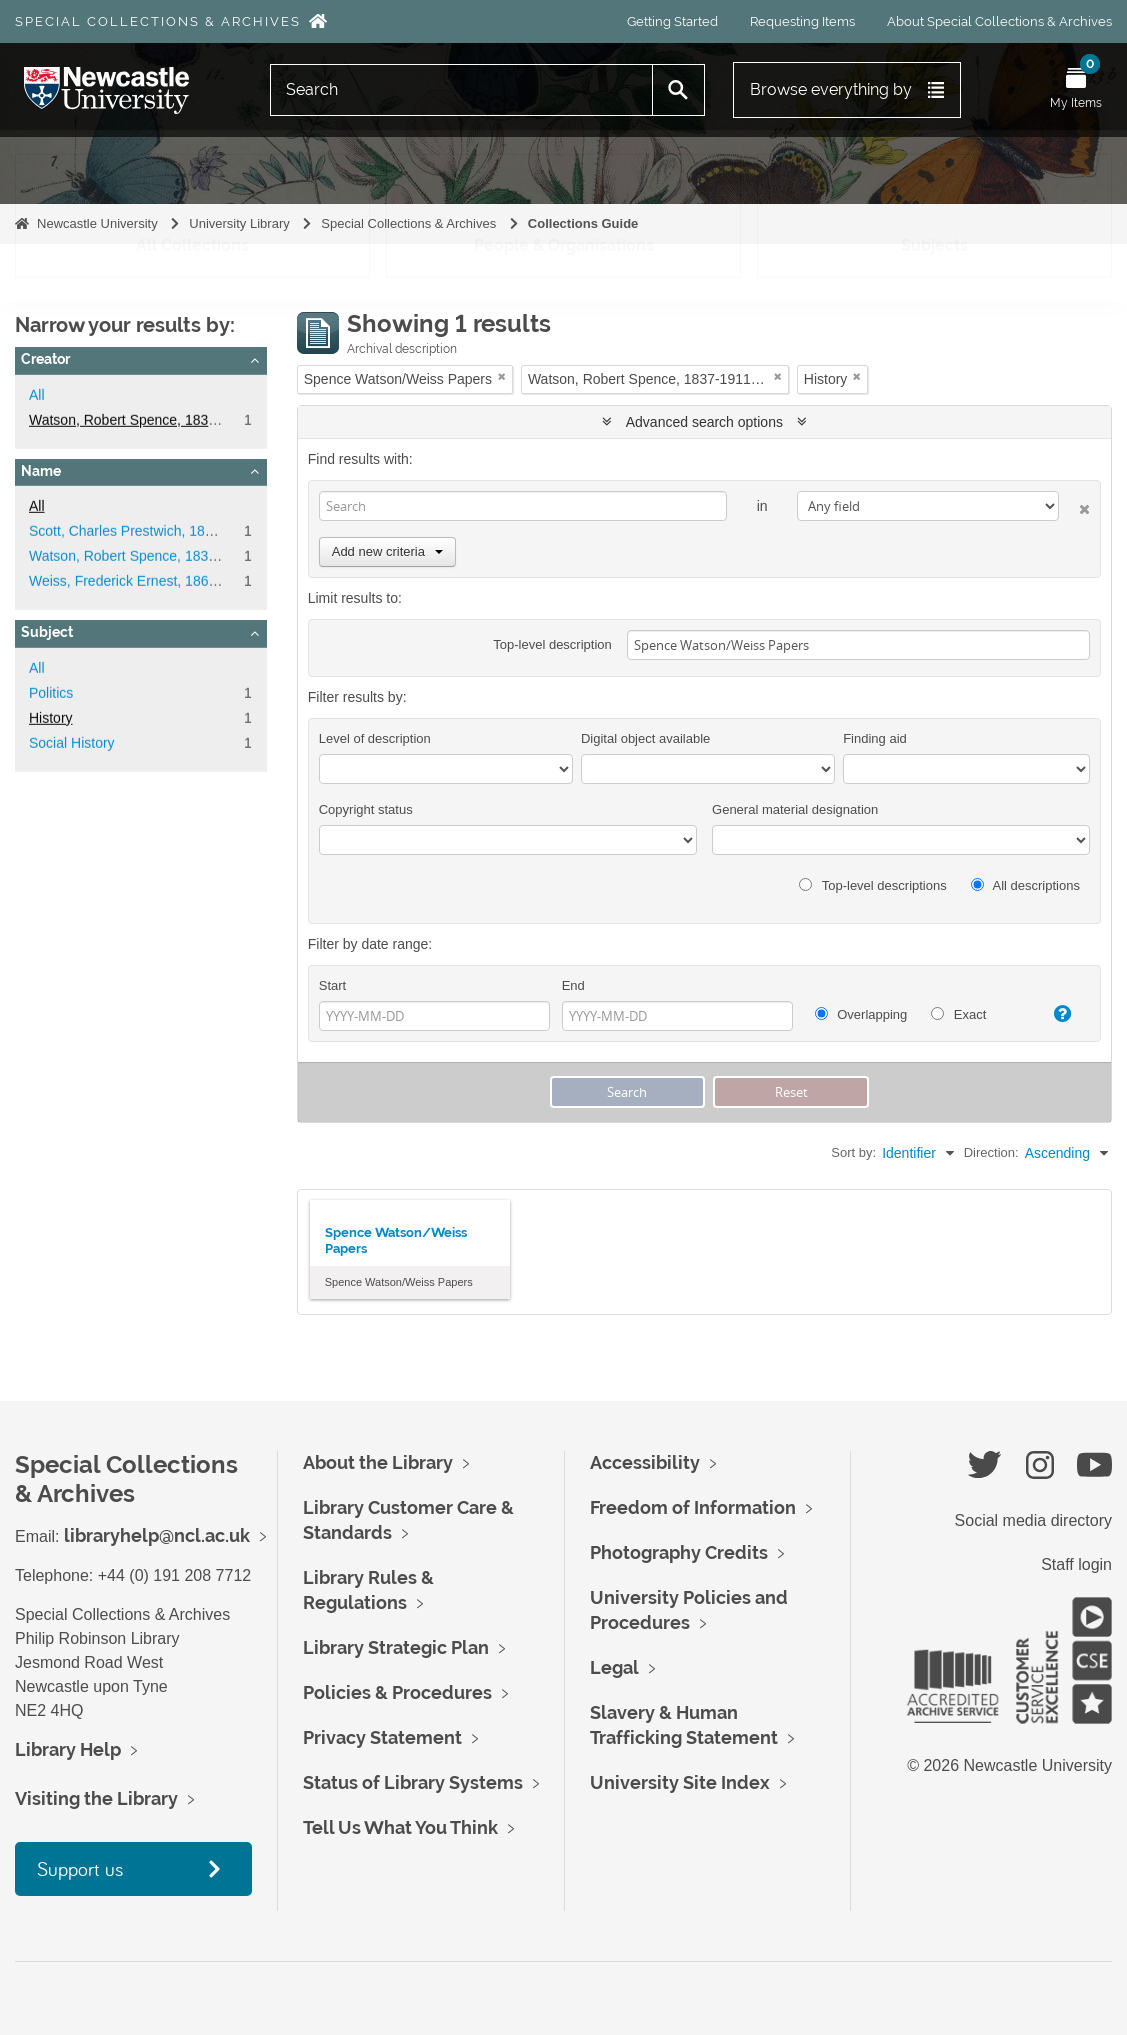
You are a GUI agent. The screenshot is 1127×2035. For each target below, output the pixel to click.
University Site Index (680, 1782)
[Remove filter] (502, 376)
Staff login (1076, 1564)
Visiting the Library (96, 1798)
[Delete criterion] (1074, 505)
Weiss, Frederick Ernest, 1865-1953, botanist (169, 581)
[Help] (1055, 1014)
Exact (958, 1014)
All (37, 395)
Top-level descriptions (872, 885)
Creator (45, 359)
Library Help (68, 1749)
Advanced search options (704, 422)
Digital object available (645, 738)
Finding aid (875, 738)
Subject (47, 632)
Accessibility (645, 1462)
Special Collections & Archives (158, 21)
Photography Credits (679, 1552)
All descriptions (1025, 885)
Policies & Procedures (397, 1692)
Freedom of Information (693, 1507)
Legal (614, 1667)
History (51, 718)
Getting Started (672, 21)
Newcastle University (97, 223)
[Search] (461, 90)
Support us (80, 1868)
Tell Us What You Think (400, 1827)
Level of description (375, 738)
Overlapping (861, 1014)
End (573, 985)
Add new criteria (387, 551)
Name (41, 471)
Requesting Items (802, 21)
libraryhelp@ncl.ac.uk (157, 1535)
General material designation (795, 809)
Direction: (991, 1152)
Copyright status (366, 809)
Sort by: (853, 1152)
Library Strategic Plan (396, 1647)
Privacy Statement (382, 1737)
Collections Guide (583, 223)
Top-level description (552, 644)
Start (332, 985)
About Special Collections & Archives (999, 21)
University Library (239, 223)
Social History (72, 743)
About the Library (378, 1462)
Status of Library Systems (413, 1782)
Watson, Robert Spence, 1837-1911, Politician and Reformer (217, 420)
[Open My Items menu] (1076, 90)
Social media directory (1033, 1520)
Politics (51, 693)
